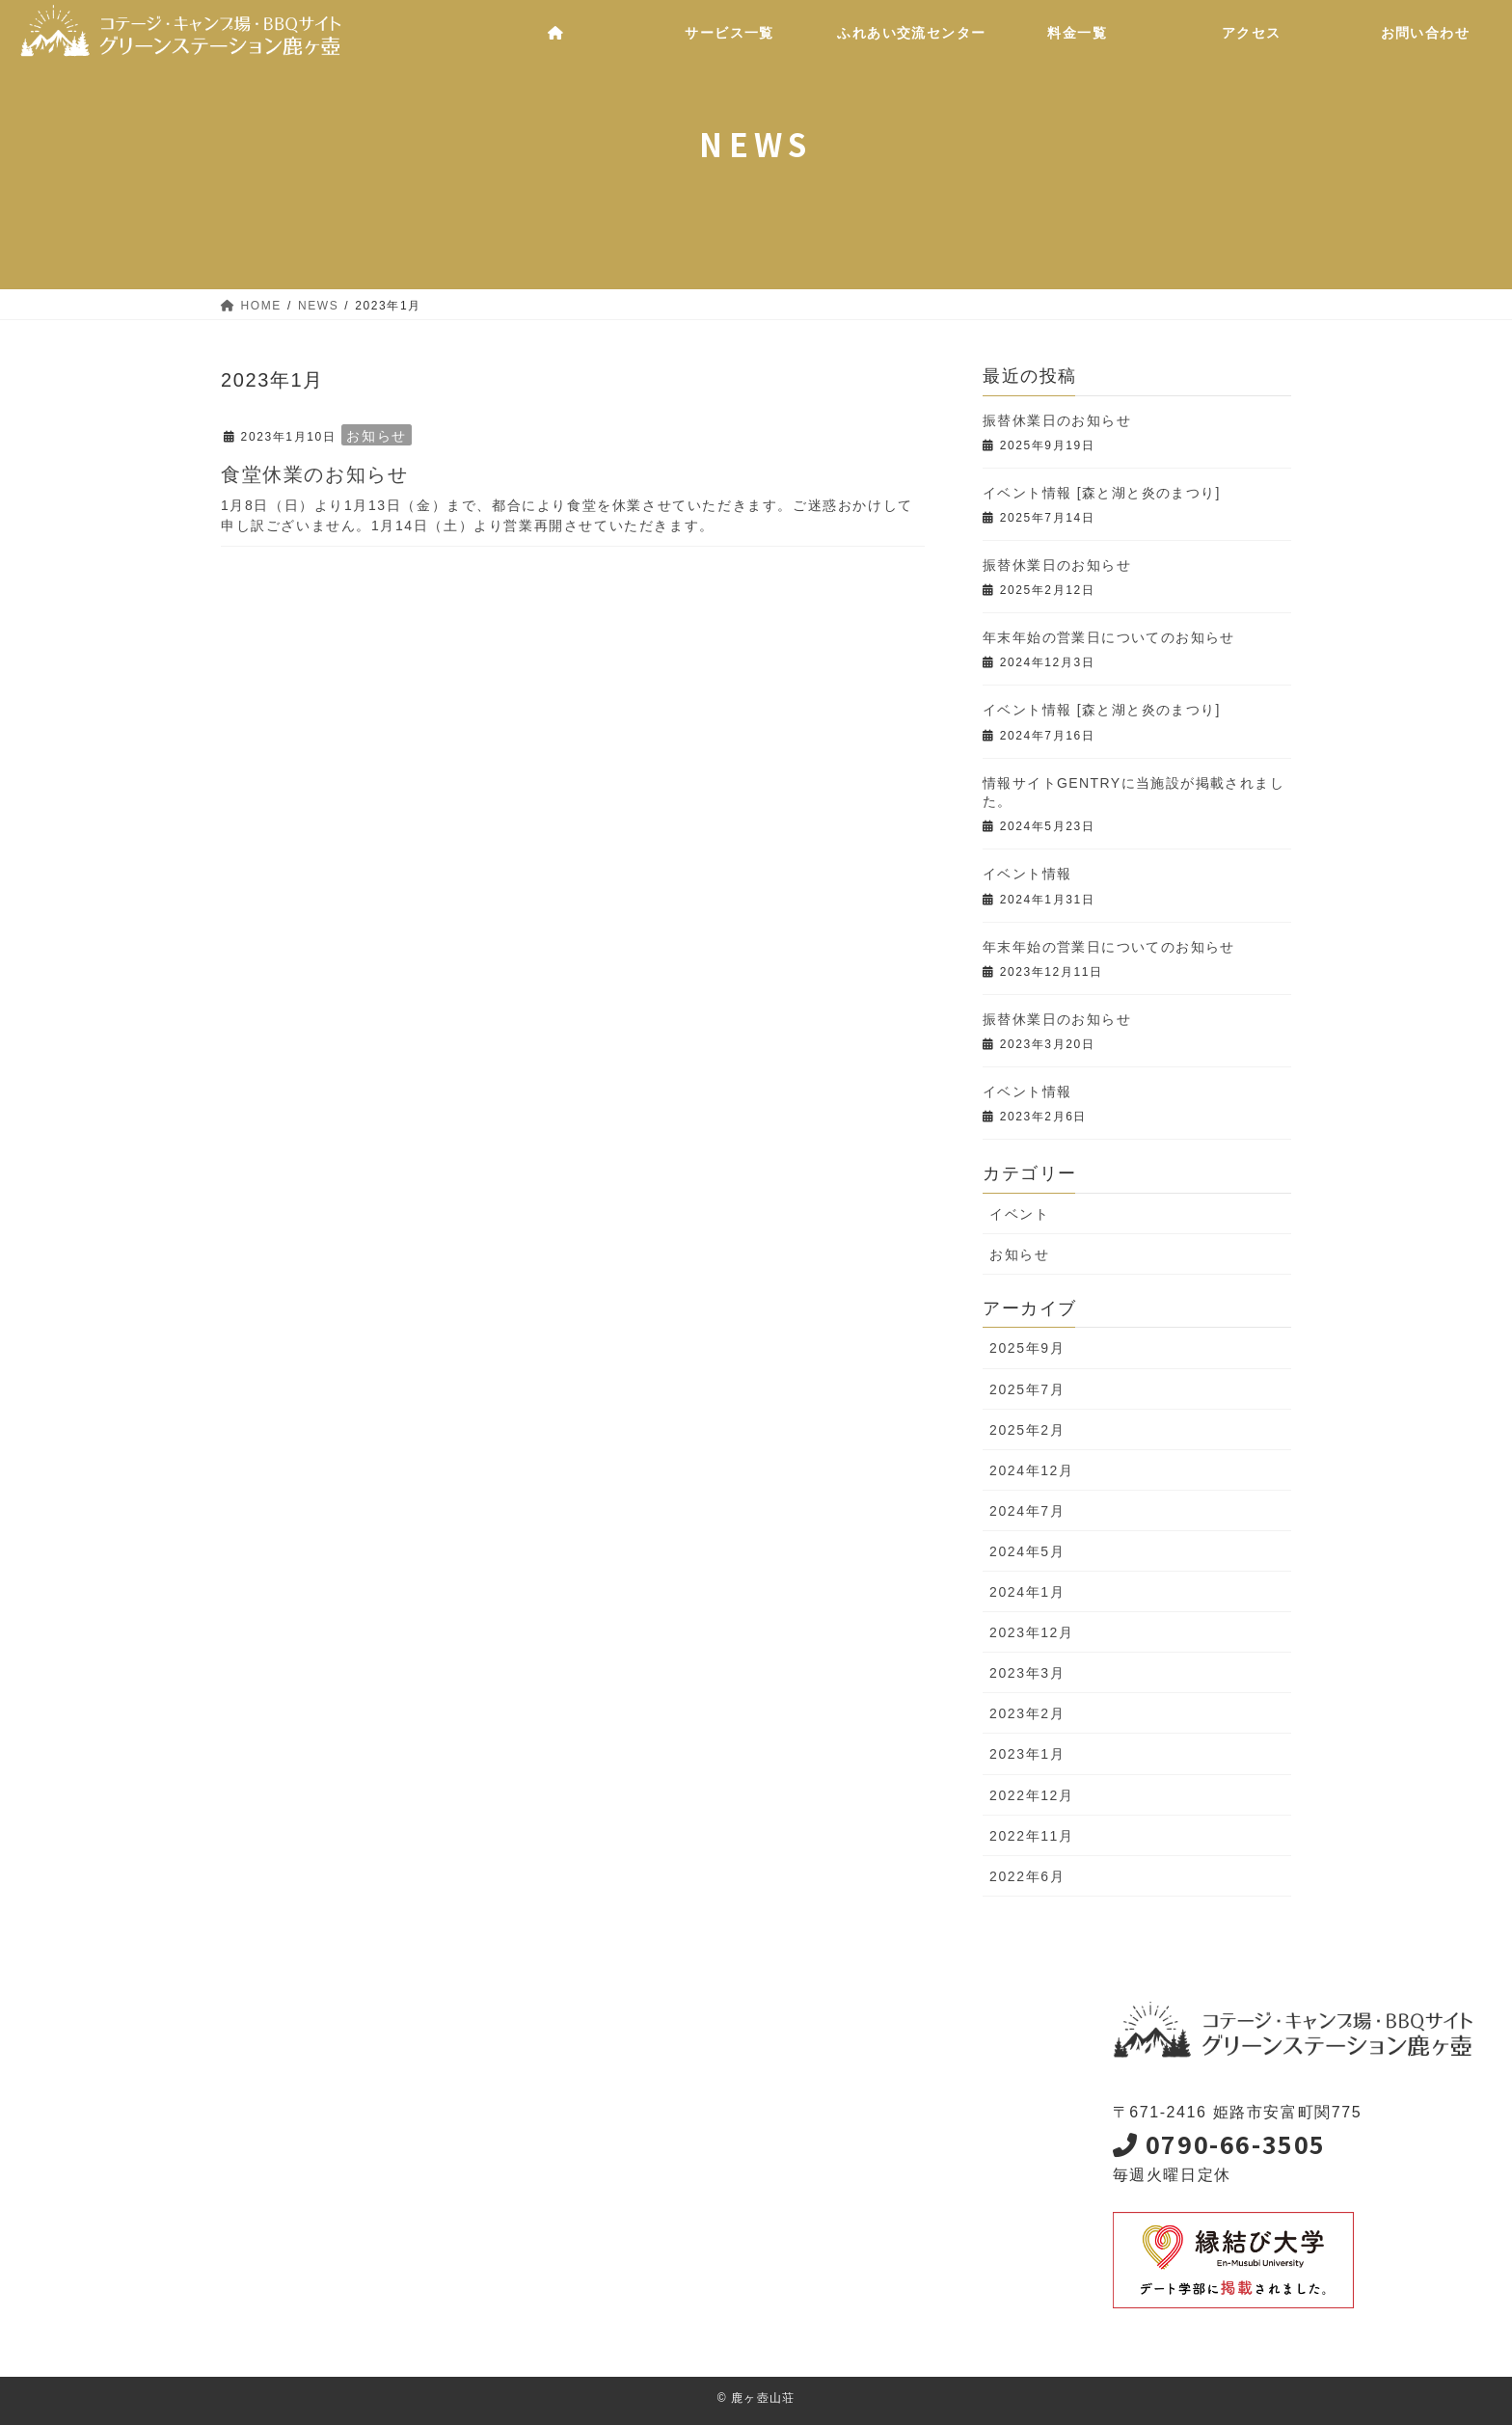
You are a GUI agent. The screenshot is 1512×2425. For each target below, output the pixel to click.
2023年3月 (1027, 1673)
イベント (1019, 1214)
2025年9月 (1027, 1348)
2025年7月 (1027, 1389)
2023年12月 (1031, 1632)
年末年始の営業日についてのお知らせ (1109, 637)
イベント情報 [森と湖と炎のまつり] (1102, 492)
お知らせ (376, 436)
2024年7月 (1027, 1511)
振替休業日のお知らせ (1057, 420)
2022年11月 (1031, 1836)
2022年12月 (1031, 1795)
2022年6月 (1027, 1876)
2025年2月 (1027, 1430)
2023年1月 (1027, 1754)
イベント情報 (1027, 873)
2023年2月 (1027, 1713)
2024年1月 (1027, 1592)
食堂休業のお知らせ (314, 474)
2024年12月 (1031, 1470)
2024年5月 (1027, 1551)
